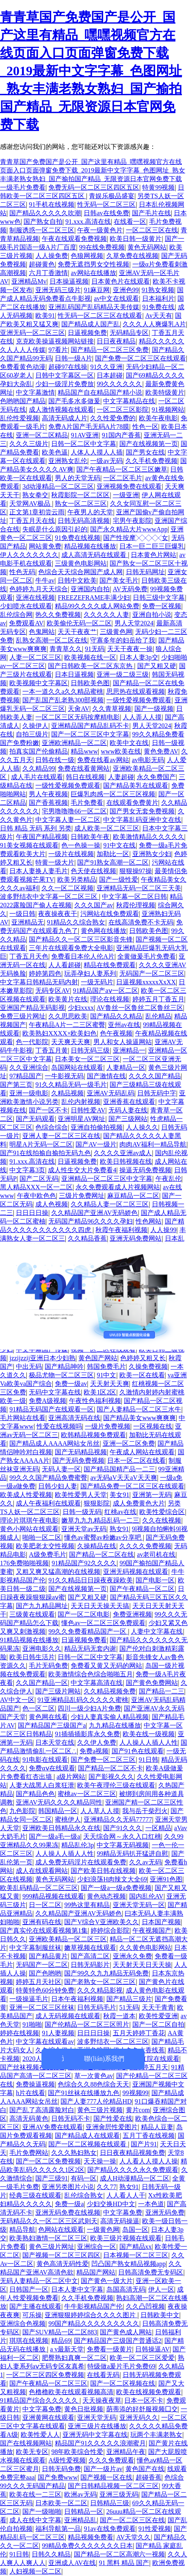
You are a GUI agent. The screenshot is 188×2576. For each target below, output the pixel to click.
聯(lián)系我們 (104, 2058)
